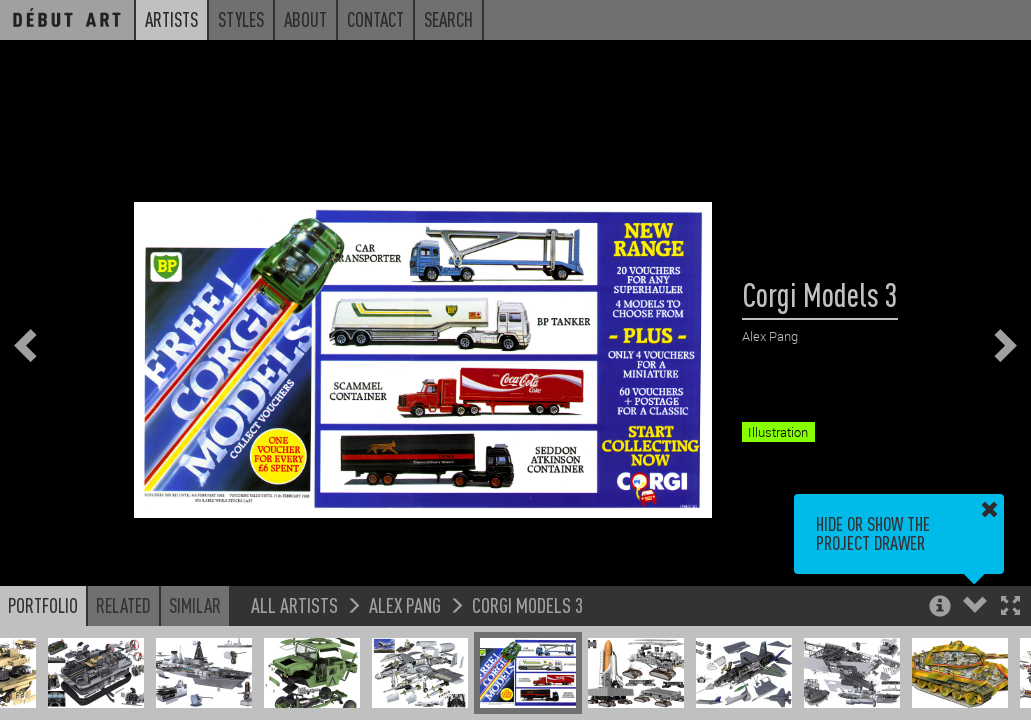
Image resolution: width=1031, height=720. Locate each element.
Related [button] (123, 605)
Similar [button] (195, 605)
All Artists (294, 604)
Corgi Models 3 (527, 604)
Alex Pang (405, 604)
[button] (1010, 607)
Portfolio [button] (43, 605)
